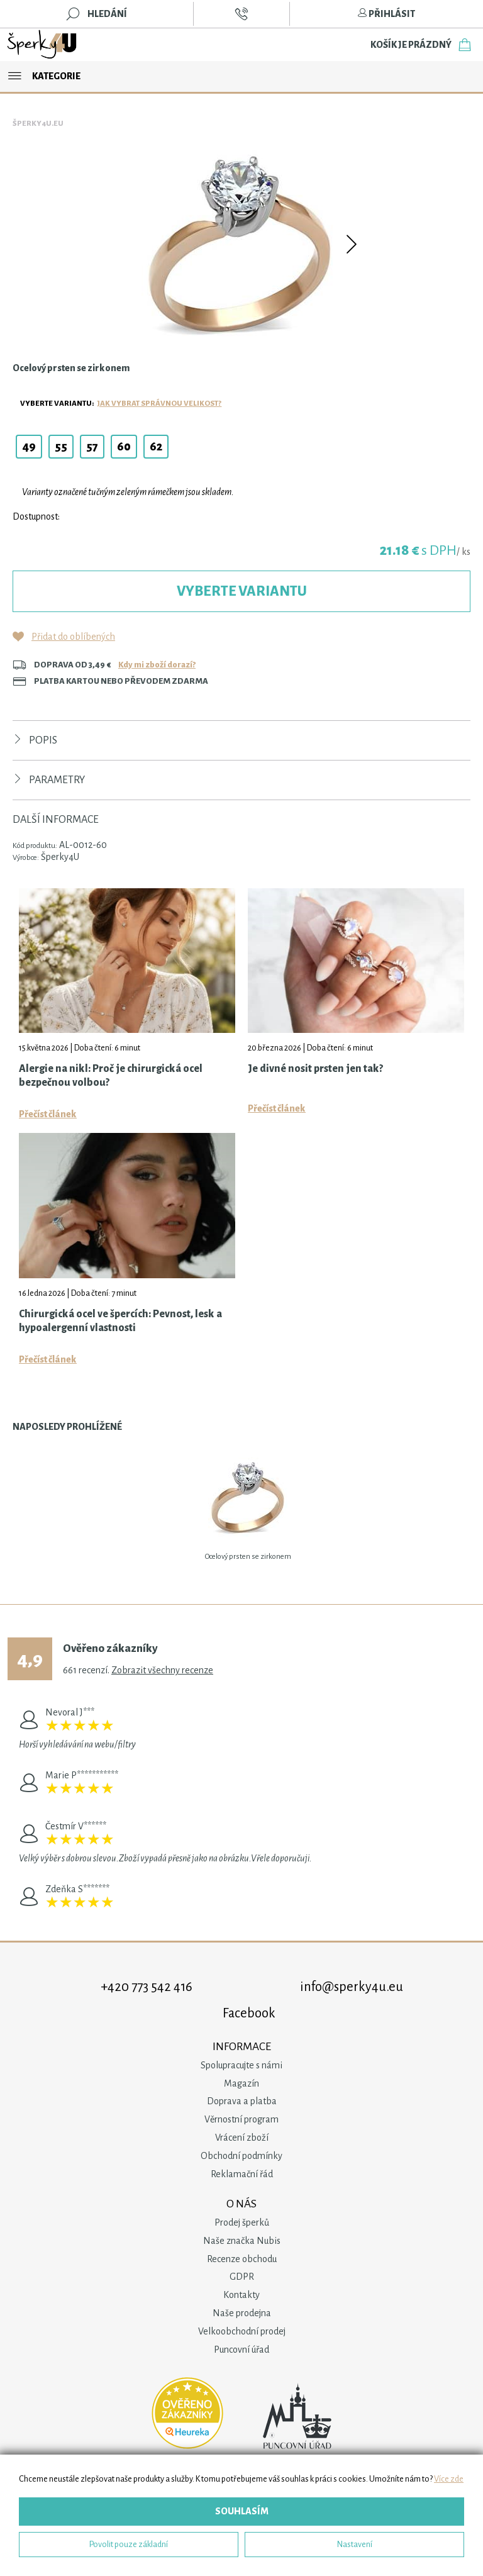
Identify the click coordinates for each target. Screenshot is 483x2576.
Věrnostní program (241, 2119)
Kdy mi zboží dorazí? (157, 664)
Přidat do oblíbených (73, 637)
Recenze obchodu (242, 2259)
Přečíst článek (48, 1114)
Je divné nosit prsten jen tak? (315, 1068)
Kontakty (241, 2295)
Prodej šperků (241, 2222)
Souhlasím (242, 2511)
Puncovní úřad (241, 2350)
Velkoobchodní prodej (242, 2331)
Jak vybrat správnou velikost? (159, 403)
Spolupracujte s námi (241, 2065)
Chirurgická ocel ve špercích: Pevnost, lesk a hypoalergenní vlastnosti (120, 1321)
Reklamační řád (242, 2174)
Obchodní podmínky (241, 2156)
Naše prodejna (242, 2313)
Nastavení (354, 2544)
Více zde (449, 2479)
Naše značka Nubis (241, 2241)
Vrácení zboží (242, 2138)
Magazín (241, 2083)
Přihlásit (386, 14)
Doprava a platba (242, 2101)
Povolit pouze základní (128, 2544)
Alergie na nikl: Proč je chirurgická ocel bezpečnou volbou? (111, 1075)
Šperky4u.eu (38, 124)
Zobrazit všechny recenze (162, 1670)
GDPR (242, 2277)
